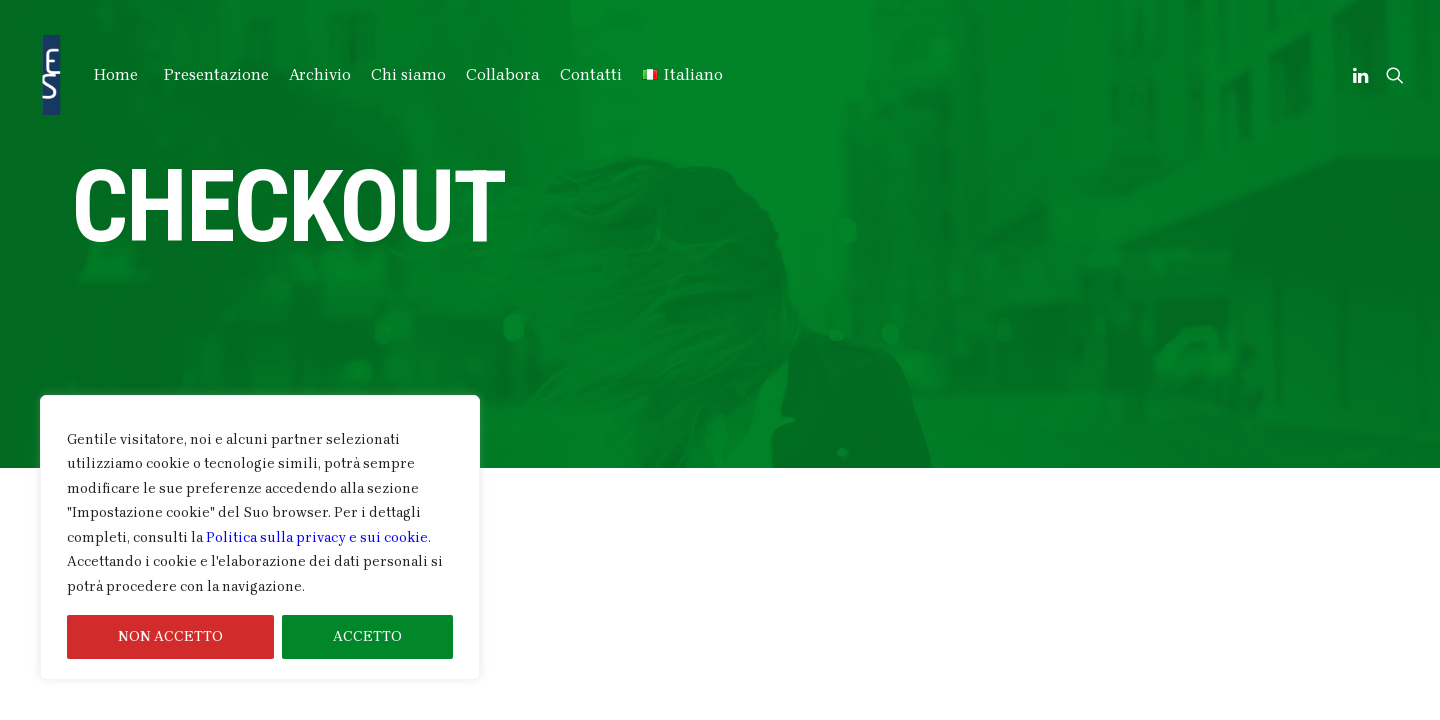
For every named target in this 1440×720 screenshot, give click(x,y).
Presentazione (216, 74)
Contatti (591, 74)
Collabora (503, 74)
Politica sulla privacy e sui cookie (317, 537)
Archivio (320, 74)
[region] (260, 538)
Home (116, 74)
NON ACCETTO (170, 636)
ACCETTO (367, 636)
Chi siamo (408, 74)
